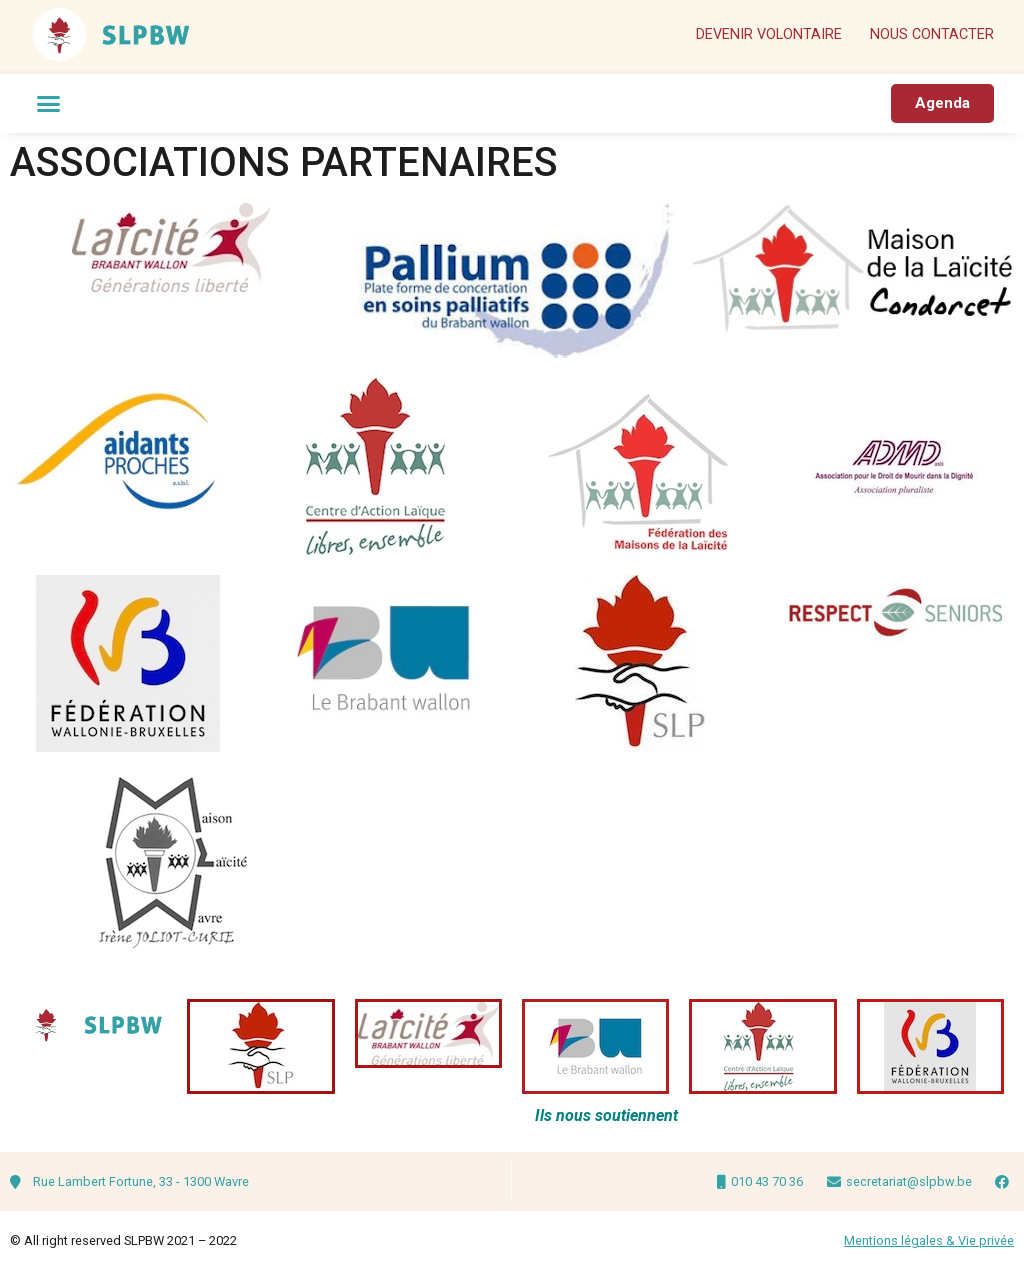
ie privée (990, 1240)
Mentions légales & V (905, 1240)
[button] (49, 104)
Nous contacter (932, 34)
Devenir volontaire (769, 34)
